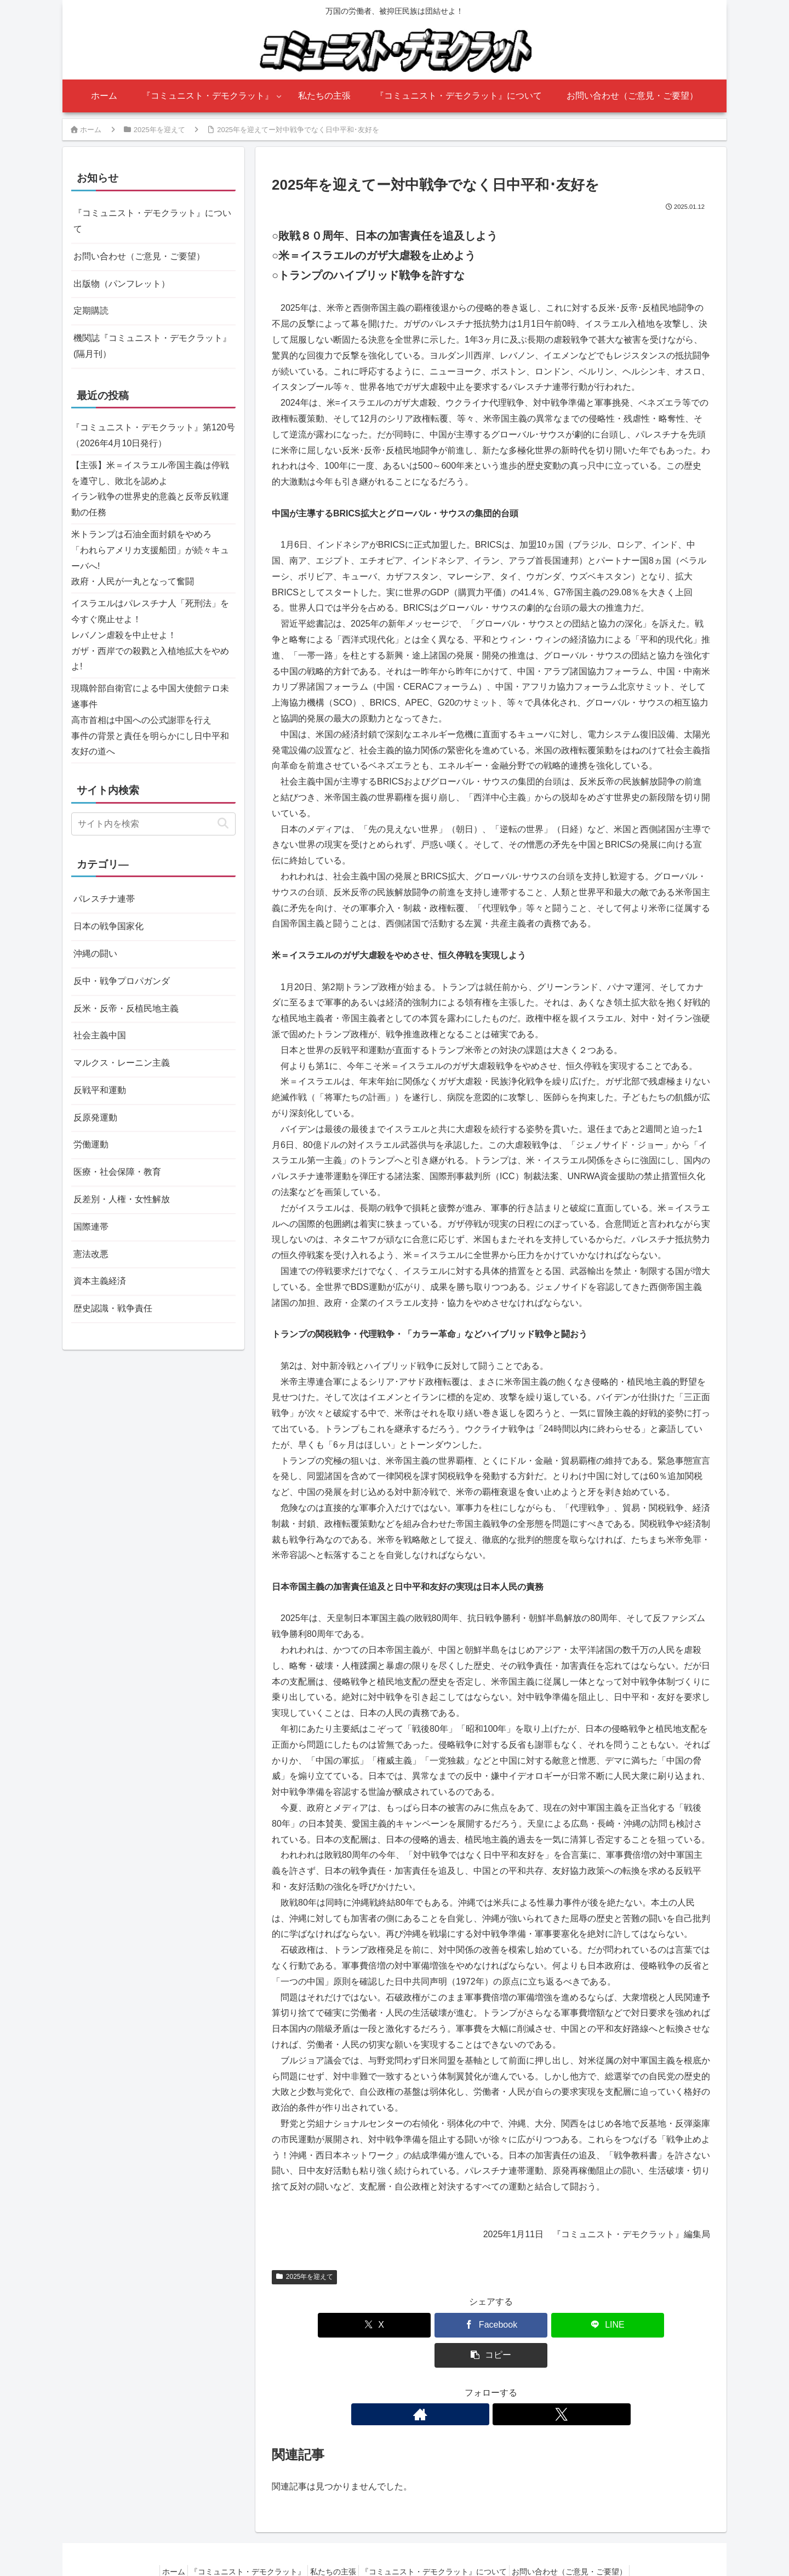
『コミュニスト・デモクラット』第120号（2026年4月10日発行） (153, 435)
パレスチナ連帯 (104, 898)
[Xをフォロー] (503, 2384)
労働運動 (90, 1144)
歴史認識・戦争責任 (112, 1308)
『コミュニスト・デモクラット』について (152, 221)
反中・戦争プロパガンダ (121, 981)
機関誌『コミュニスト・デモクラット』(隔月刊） (152, 346)
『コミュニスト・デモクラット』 (241, 2541)
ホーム (160, 2541)
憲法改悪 (90, 1254)
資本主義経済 (99, 1281)
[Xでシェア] (380, 2325)
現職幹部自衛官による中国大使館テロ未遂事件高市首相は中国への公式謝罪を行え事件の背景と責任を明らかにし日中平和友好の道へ (150, 720)
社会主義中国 (99, 1035)
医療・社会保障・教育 (117, 1171)
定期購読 (90, 310)
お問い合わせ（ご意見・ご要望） (139, 256)
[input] (153, 823)
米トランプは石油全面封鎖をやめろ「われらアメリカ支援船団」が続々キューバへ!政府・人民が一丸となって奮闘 (150, 558)
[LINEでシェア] (528, 2325)
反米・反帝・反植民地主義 (126, 1008)
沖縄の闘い (95, 953)
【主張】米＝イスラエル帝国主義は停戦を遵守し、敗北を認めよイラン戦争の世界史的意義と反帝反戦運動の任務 (150, 488)
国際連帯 (90, 1226)
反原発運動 (95, 1117)
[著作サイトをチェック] (478, 2384)
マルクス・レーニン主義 (121, 1062)
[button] (602, 2325)
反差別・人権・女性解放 (121, 1199)
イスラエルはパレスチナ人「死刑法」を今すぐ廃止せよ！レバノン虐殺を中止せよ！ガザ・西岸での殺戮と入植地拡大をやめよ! (150, 635)
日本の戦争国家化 (108, 926)
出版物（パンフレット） (121, 283)
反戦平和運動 (99, 1090)
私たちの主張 (333, 2541)
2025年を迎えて (304, 2277)
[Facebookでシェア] (454, 2325)
